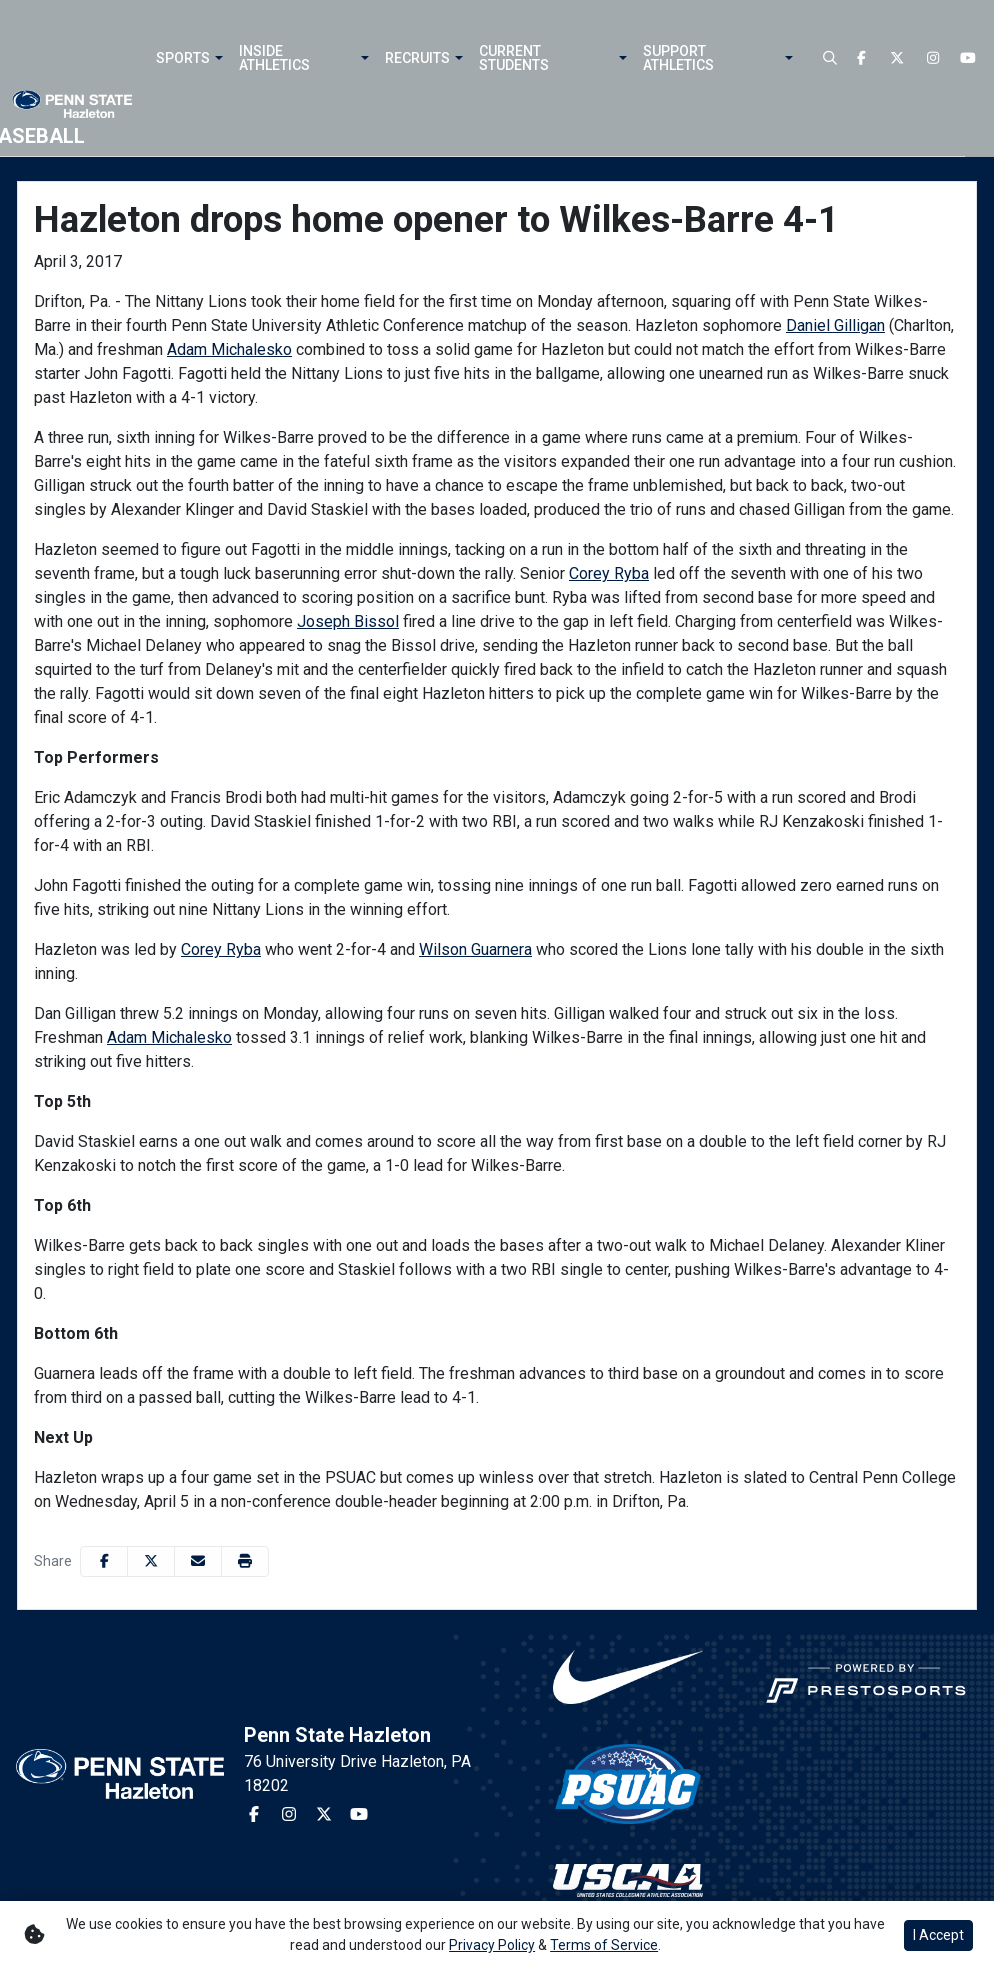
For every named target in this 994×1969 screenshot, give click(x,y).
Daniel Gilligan (835, 325)
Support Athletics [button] (678, 58)
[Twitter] (898, 58)
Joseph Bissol (348, 621)
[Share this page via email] (198, 1561)
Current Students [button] (514, 58)
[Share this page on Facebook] (104, 1561)
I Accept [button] (938, 1935)
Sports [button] (183, 58)
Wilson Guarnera (475, 949)
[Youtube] (969, 58)
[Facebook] (862, 58)
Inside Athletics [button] (274, 58)
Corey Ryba (609, 573)
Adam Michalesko (229, 349)
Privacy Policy (492, 1945)
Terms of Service (604, 1945)
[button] (216, 58)
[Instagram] (933, 58)
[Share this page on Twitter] (151, 1561)
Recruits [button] (417, 58)
